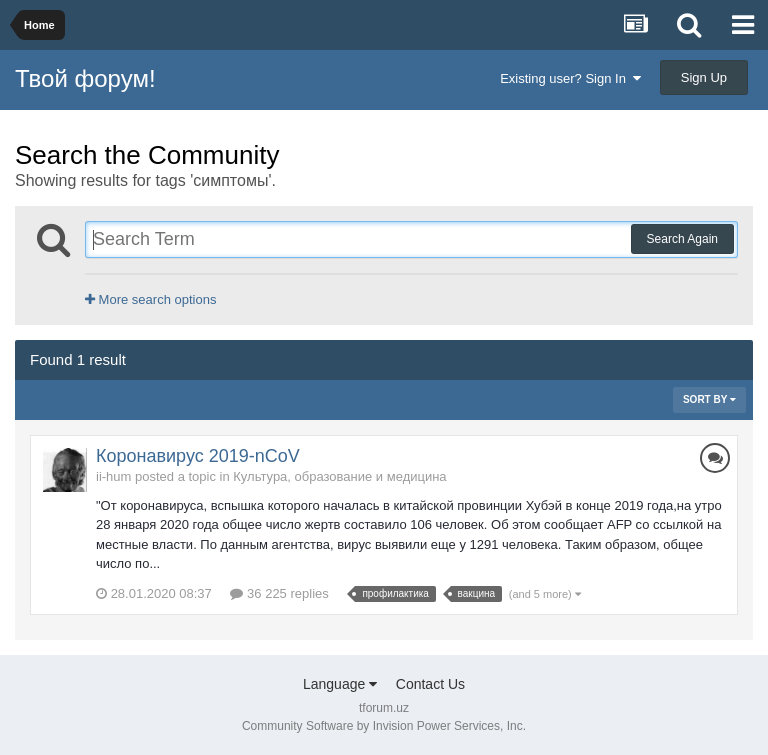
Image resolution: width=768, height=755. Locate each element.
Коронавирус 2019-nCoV (198, 456)
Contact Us (430, 684)
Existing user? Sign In (570, 78)
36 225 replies (279, 593)
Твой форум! (85, 78)
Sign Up (704, 77)
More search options (150, 299)
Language (340, 684)
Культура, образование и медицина (339, 476)
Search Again (682, 239)
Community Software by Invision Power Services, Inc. (384, 726)
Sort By (709, 399)
